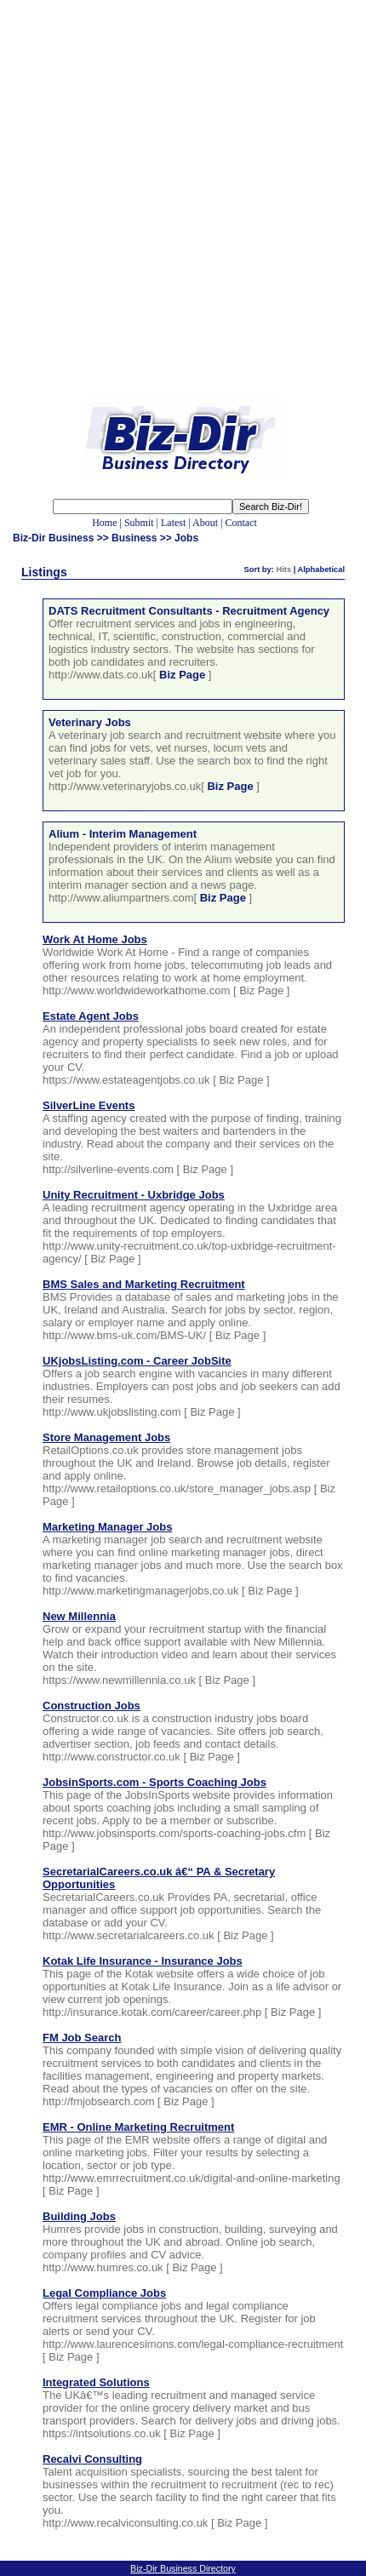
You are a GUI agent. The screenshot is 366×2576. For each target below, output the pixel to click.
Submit (139, 523)
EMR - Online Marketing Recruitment (138, 2127)
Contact (240, 523)
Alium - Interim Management (123, 833)
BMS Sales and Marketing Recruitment (144, 1284)
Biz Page (182, 674)
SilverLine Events (88, 1105)
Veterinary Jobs (90, 722)
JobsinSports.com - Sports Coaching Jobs (154, 1782)
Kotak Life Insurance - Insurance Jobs (143, 1961)
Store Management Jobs (106, 1437)
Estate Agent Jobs (91, 1016)
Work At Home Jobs (95, 939)
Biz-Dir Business (53, 538)
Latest (173, 523)
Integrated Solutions (96, 2382)
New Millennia (79, 1616)
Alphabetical (321, 569)
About (205, 523)
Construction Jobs (91, 1705)
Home (104, 523)
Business (134, 538)
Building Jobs (79, 2216)
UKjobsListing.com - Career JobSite (137, 1360)
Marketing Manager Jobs (107, 1526)
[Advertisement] (183, 211)
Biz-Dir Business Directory (183, 2568)
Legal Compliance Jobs (104, 2293)
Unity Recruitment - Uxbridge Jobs (134, 1194)
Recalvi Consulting (92, 2459)
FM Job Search (82, 2037)
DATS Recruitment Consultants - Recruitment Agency (189, 610)
